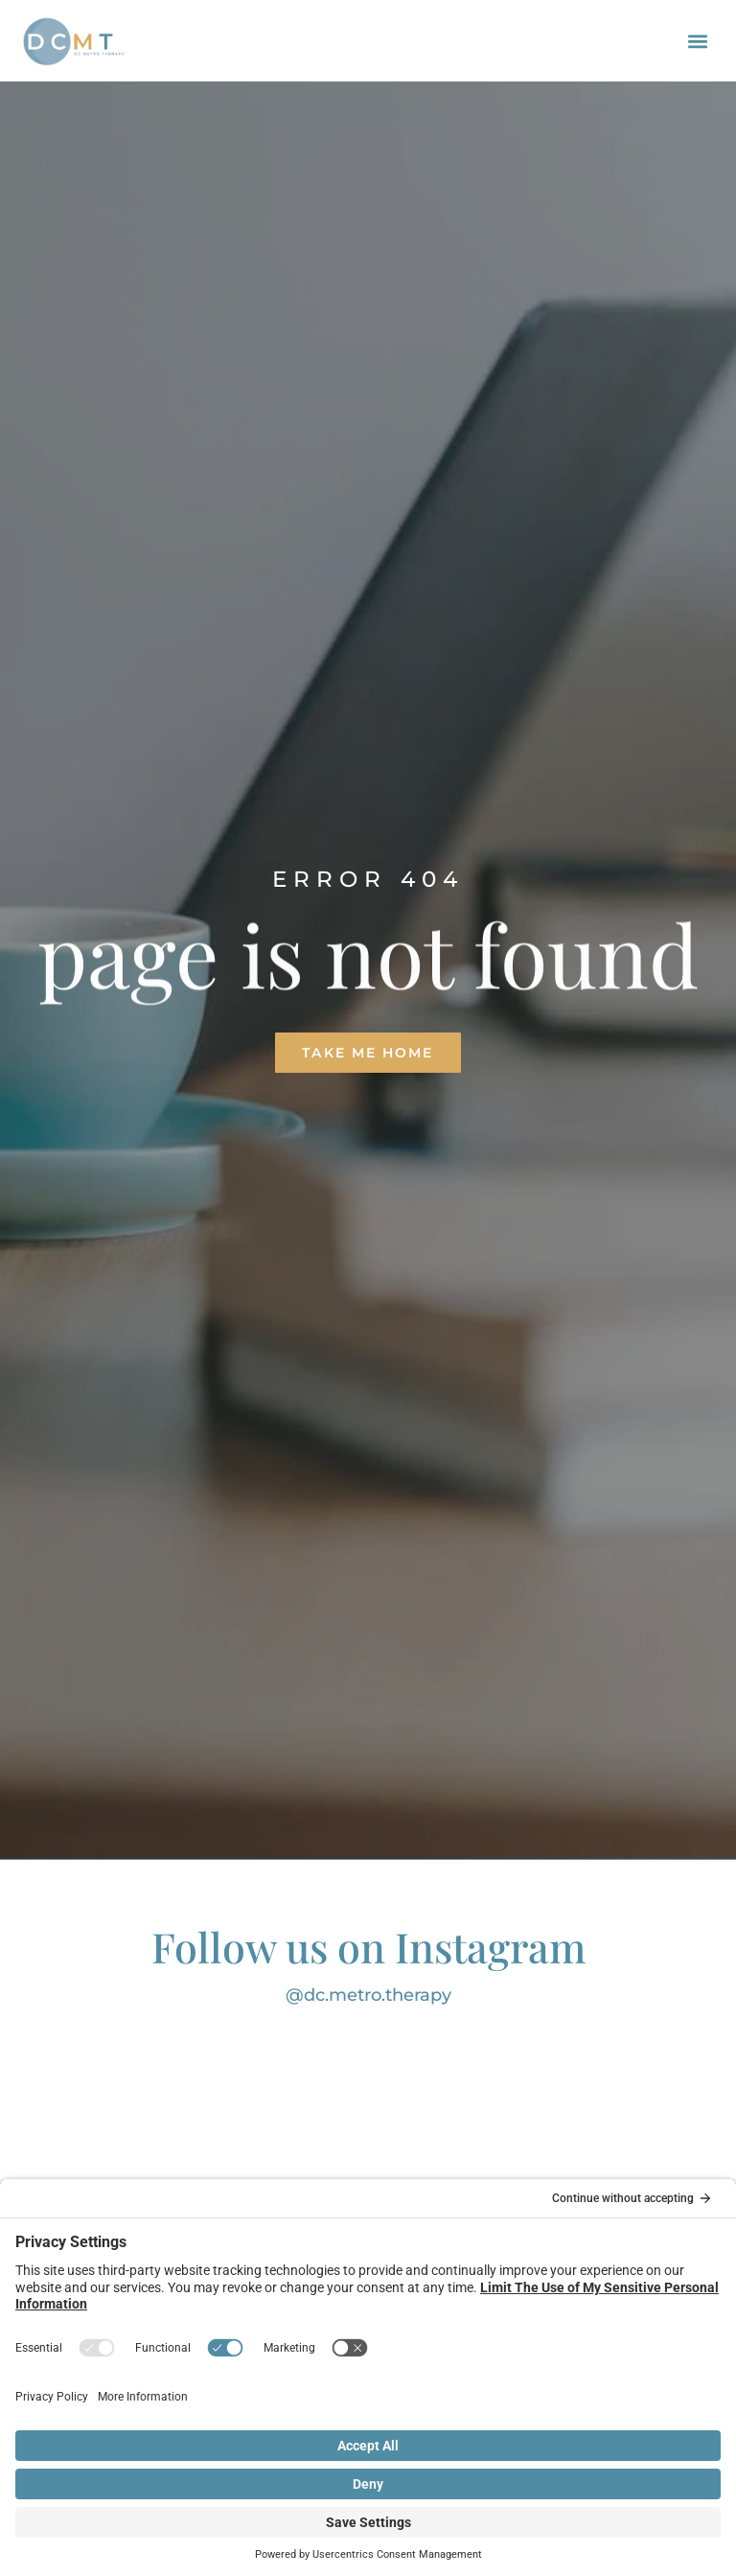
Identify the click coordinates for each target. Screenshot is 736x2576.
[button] (698, 41)
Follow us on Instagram (368, 1946)
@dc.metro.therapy (368, 1995)
